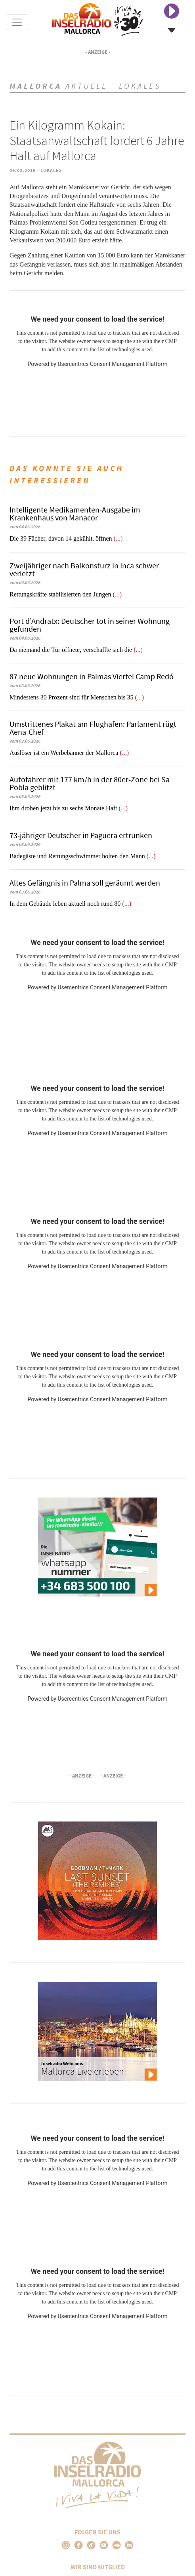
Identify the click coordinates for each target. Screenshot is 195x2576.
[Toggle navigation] (17, 22)
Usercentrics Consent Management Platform (112, 364)
